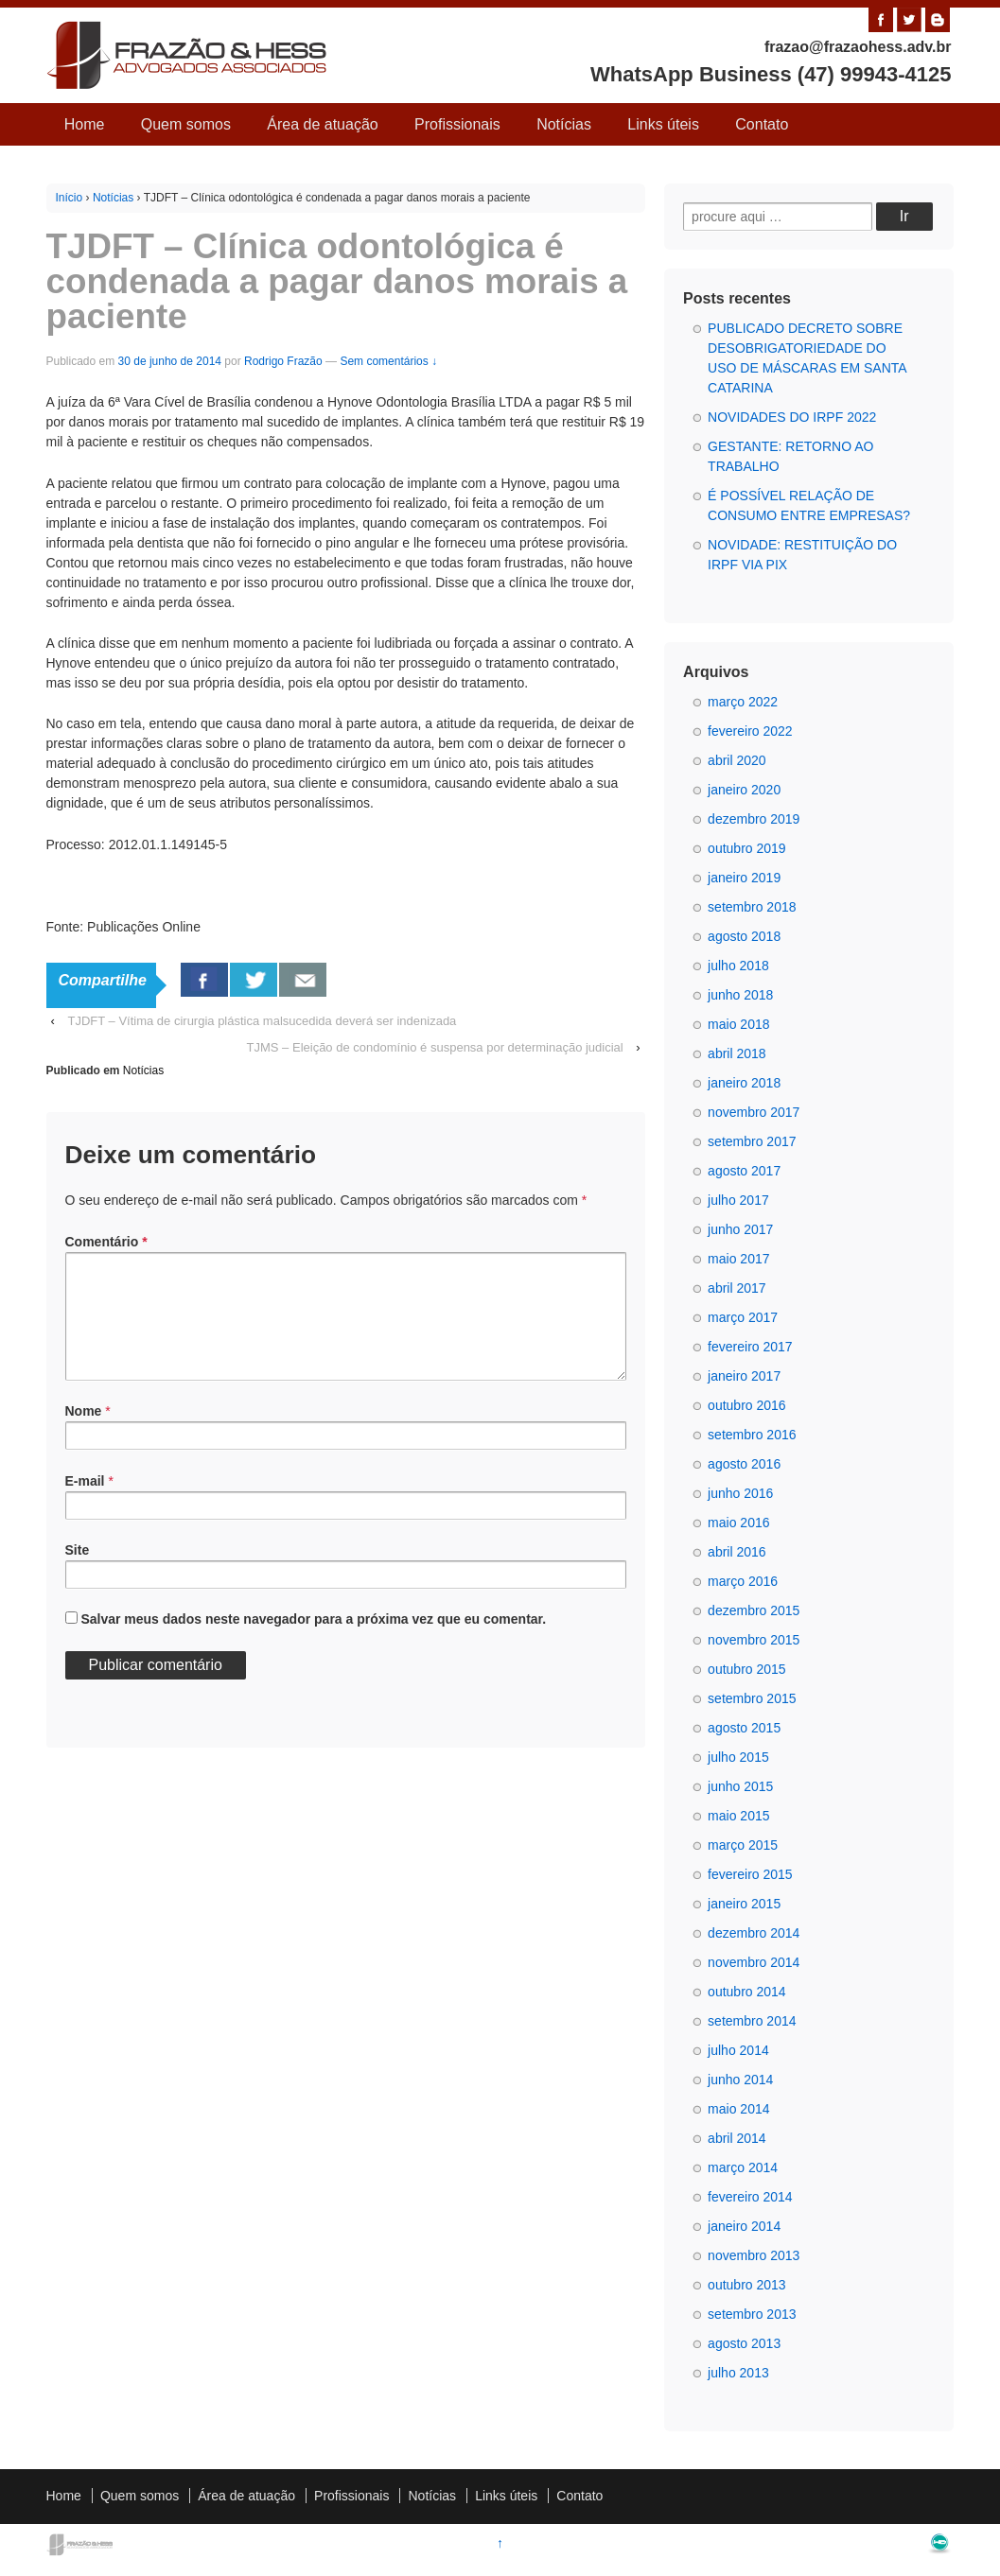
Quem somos (186, 124)
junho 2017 (740, 1229)
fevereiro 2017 (750, 1346)
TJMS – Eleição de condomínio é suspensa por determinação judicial (435, 1047)
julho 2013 (738, 2372)
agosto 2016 (744, 1463)
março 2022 (743, 701)
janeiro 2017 (744, 1376)
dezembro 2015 (753, 1610)
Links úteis (663, 124)
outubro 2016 (747, 1405)
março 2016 (743, 1581)
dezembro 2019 (753, 819)
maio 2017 (738, 1258)
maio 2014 (738, 2108)
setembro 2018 (752, 906)
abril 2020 (737, 760)
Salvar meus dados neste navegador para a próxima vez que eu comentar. (313, 1641)
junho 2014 (740, 2079)
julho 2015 (738, 1757)
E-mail (85, 1503)
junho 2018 (740, 994)
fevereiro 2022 (750, 731)
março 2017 (743, 1317)
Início (69, 197)
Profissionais (457, 124)
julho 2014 (738, 2050)
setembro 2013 (752, 2314)
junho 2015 (740, 1786)
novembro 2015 (753, 1639)
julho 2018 (738, 965)
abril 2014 (737, 2138)
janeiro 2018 (744, 1082)
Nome (83, 1433)
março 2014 (743, 2167)
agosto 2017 (744, 1170)
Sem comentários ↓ (388, 361)
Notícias (563, 124)
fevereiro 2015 (750, 1874)
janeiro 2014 (744, 2226)
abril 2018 (737, 1053)
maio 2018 (738, 1024)
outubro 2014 (747, 1991)
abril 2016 (737, 1551)
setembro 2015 (752, 1698)
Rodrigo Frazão (283, 361)
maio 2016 (738, 1522)
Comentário (106, 1241)
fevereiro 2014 (750, 2196)
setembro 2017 (752, 1141)
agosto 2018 (744, 936)
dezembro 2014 (753, 1933)
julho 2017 (738, 1200)
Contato (761, 124)
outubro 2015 (747, 1669)
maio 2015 (738, 1815)
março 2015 (743, 1845)
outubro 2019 (747, 848)
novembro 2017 (753, 1112)
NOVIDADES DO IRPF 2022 (792, 417)
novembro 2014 (753, 1962)
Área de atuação (322, 124)
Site (77, 1572)
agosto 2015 (744, 1727)
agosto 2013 (744, 2343)
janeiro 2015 (744, 1903)
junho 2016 (740, 1493)
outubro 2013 (747, 2284)
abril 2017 (737, 1288)
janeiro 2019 (744, 877)
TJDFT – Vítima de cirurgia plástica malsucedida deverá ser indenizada (261, 1021)
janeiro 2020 (744, 789)
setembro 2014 (752, 2020)
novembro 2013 (753, 2255)
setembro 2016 (752, 1434)
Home (84, 124)
